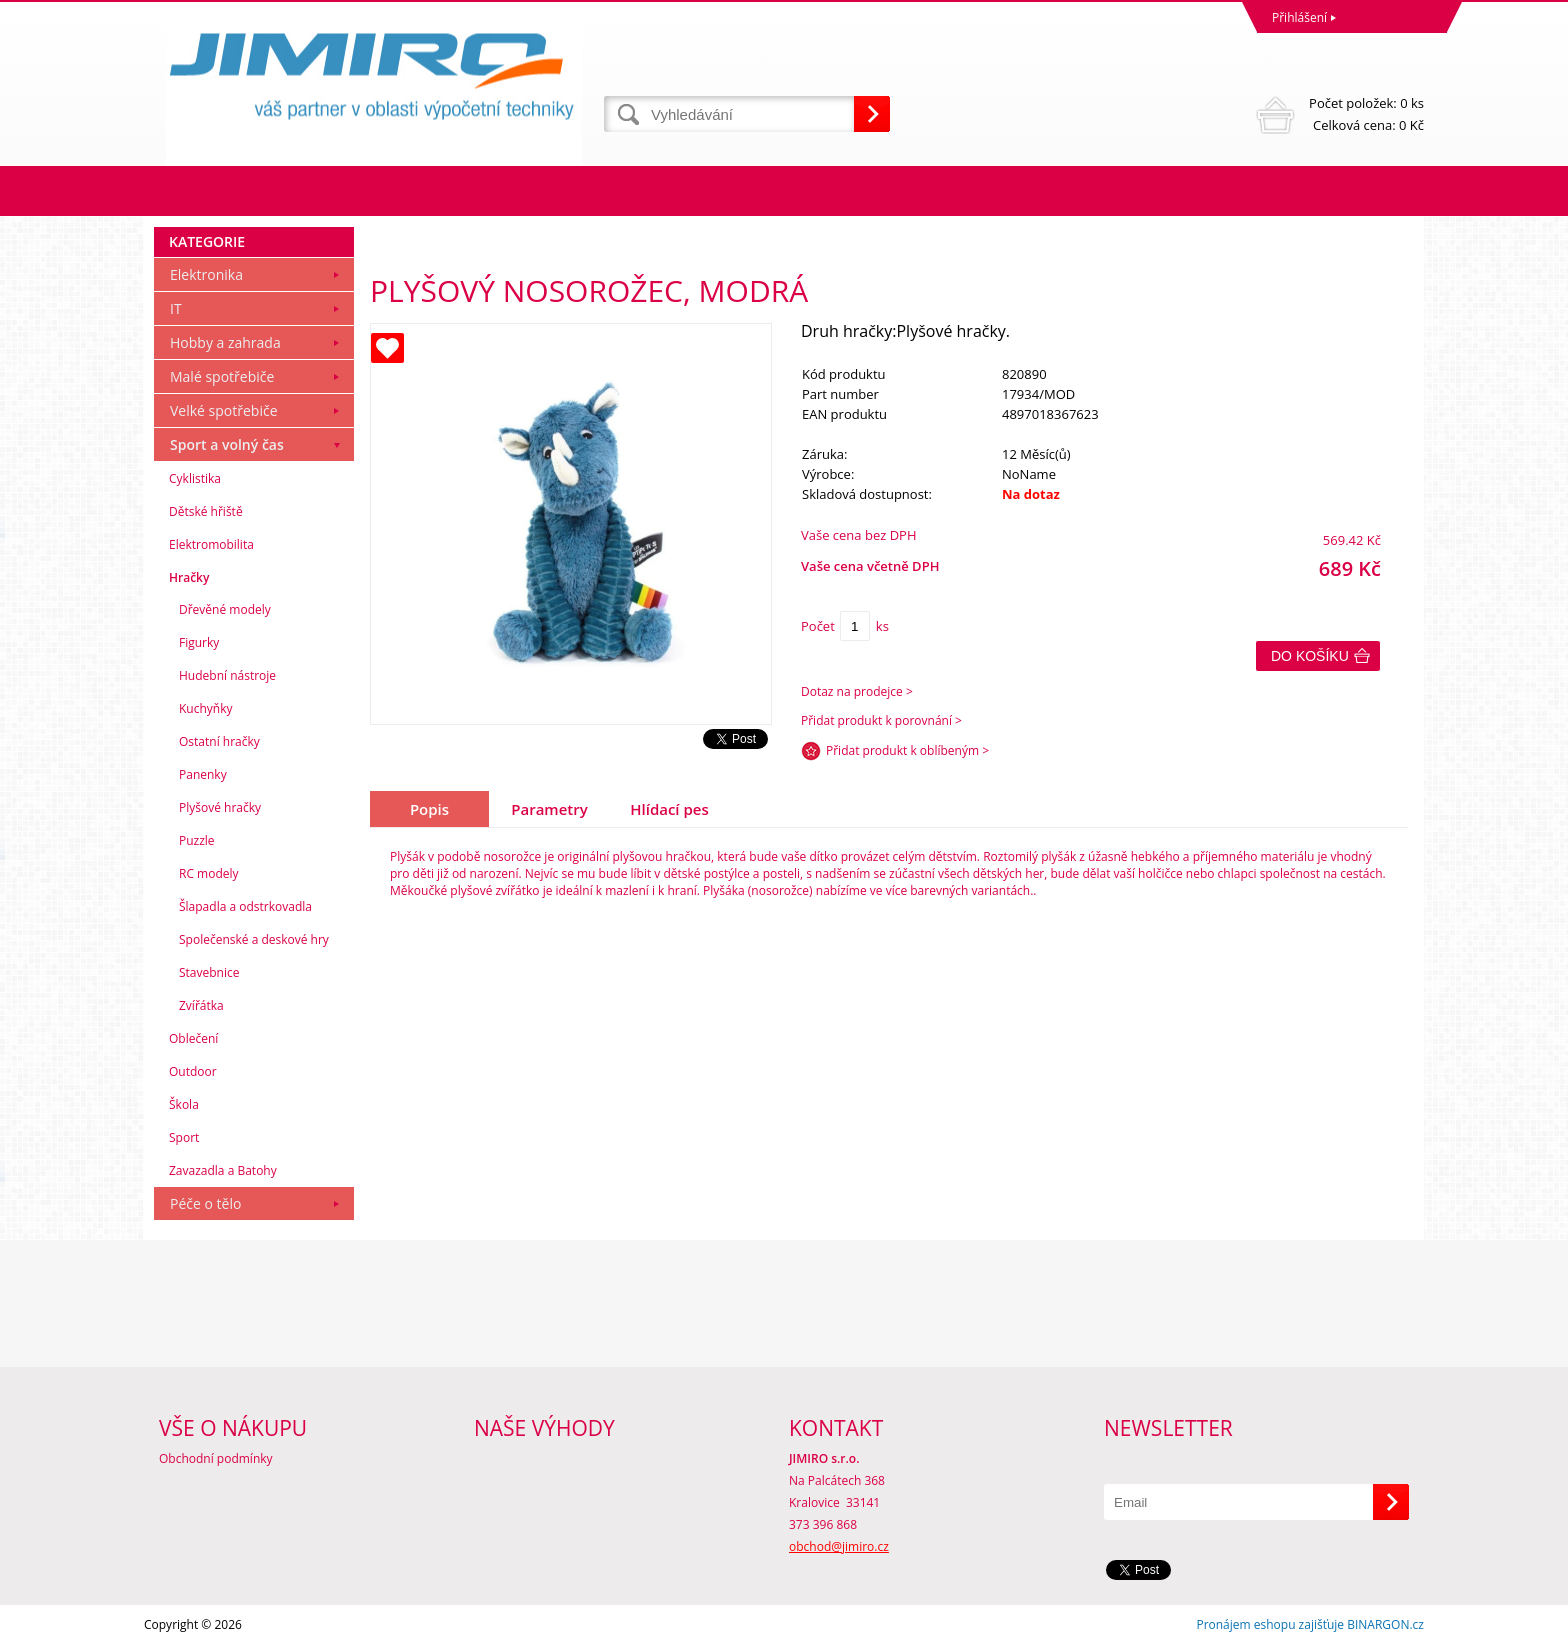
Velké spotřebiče (224, 410)
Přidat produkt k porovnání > (881, 720)
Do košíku (1310, 656)
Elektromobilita (211, 544)
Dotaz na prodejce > (857, 691)
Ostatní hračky (219, 741)
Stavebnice (209, 972)
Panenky (203, 774)
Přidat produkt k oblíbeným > (907, 750)
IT (176, 308)
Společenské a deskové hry (254, 939)
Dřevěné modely (225, 609)
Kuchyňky (206, 708)
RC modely (209, 873)
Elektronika (206, 274)
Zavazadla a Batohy (223, 1170)
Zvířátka (201, 1005)
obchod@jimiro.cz (839, 1546)
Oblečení (193, 1038)
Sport (184, 1137)
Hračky (189, 577)
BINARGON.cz (1385, 1624)
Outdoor (193, 1071)
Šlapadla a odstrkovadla (245, 906)
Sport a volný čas (227, 444)
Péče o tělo (205, 1203)
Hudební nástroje (227, 675)
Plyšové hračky (220, 807)
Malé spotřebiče (222, 376)
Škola (184, 1104)
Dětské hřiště (206, 511)
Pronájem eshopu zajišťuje (1270, 1624)
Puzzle (197, 840)
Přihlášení (1299, 17)
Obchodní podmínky (216, 1458)
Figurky (199, 642)
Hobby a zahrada (225, 342)
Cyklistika (195, 478)
